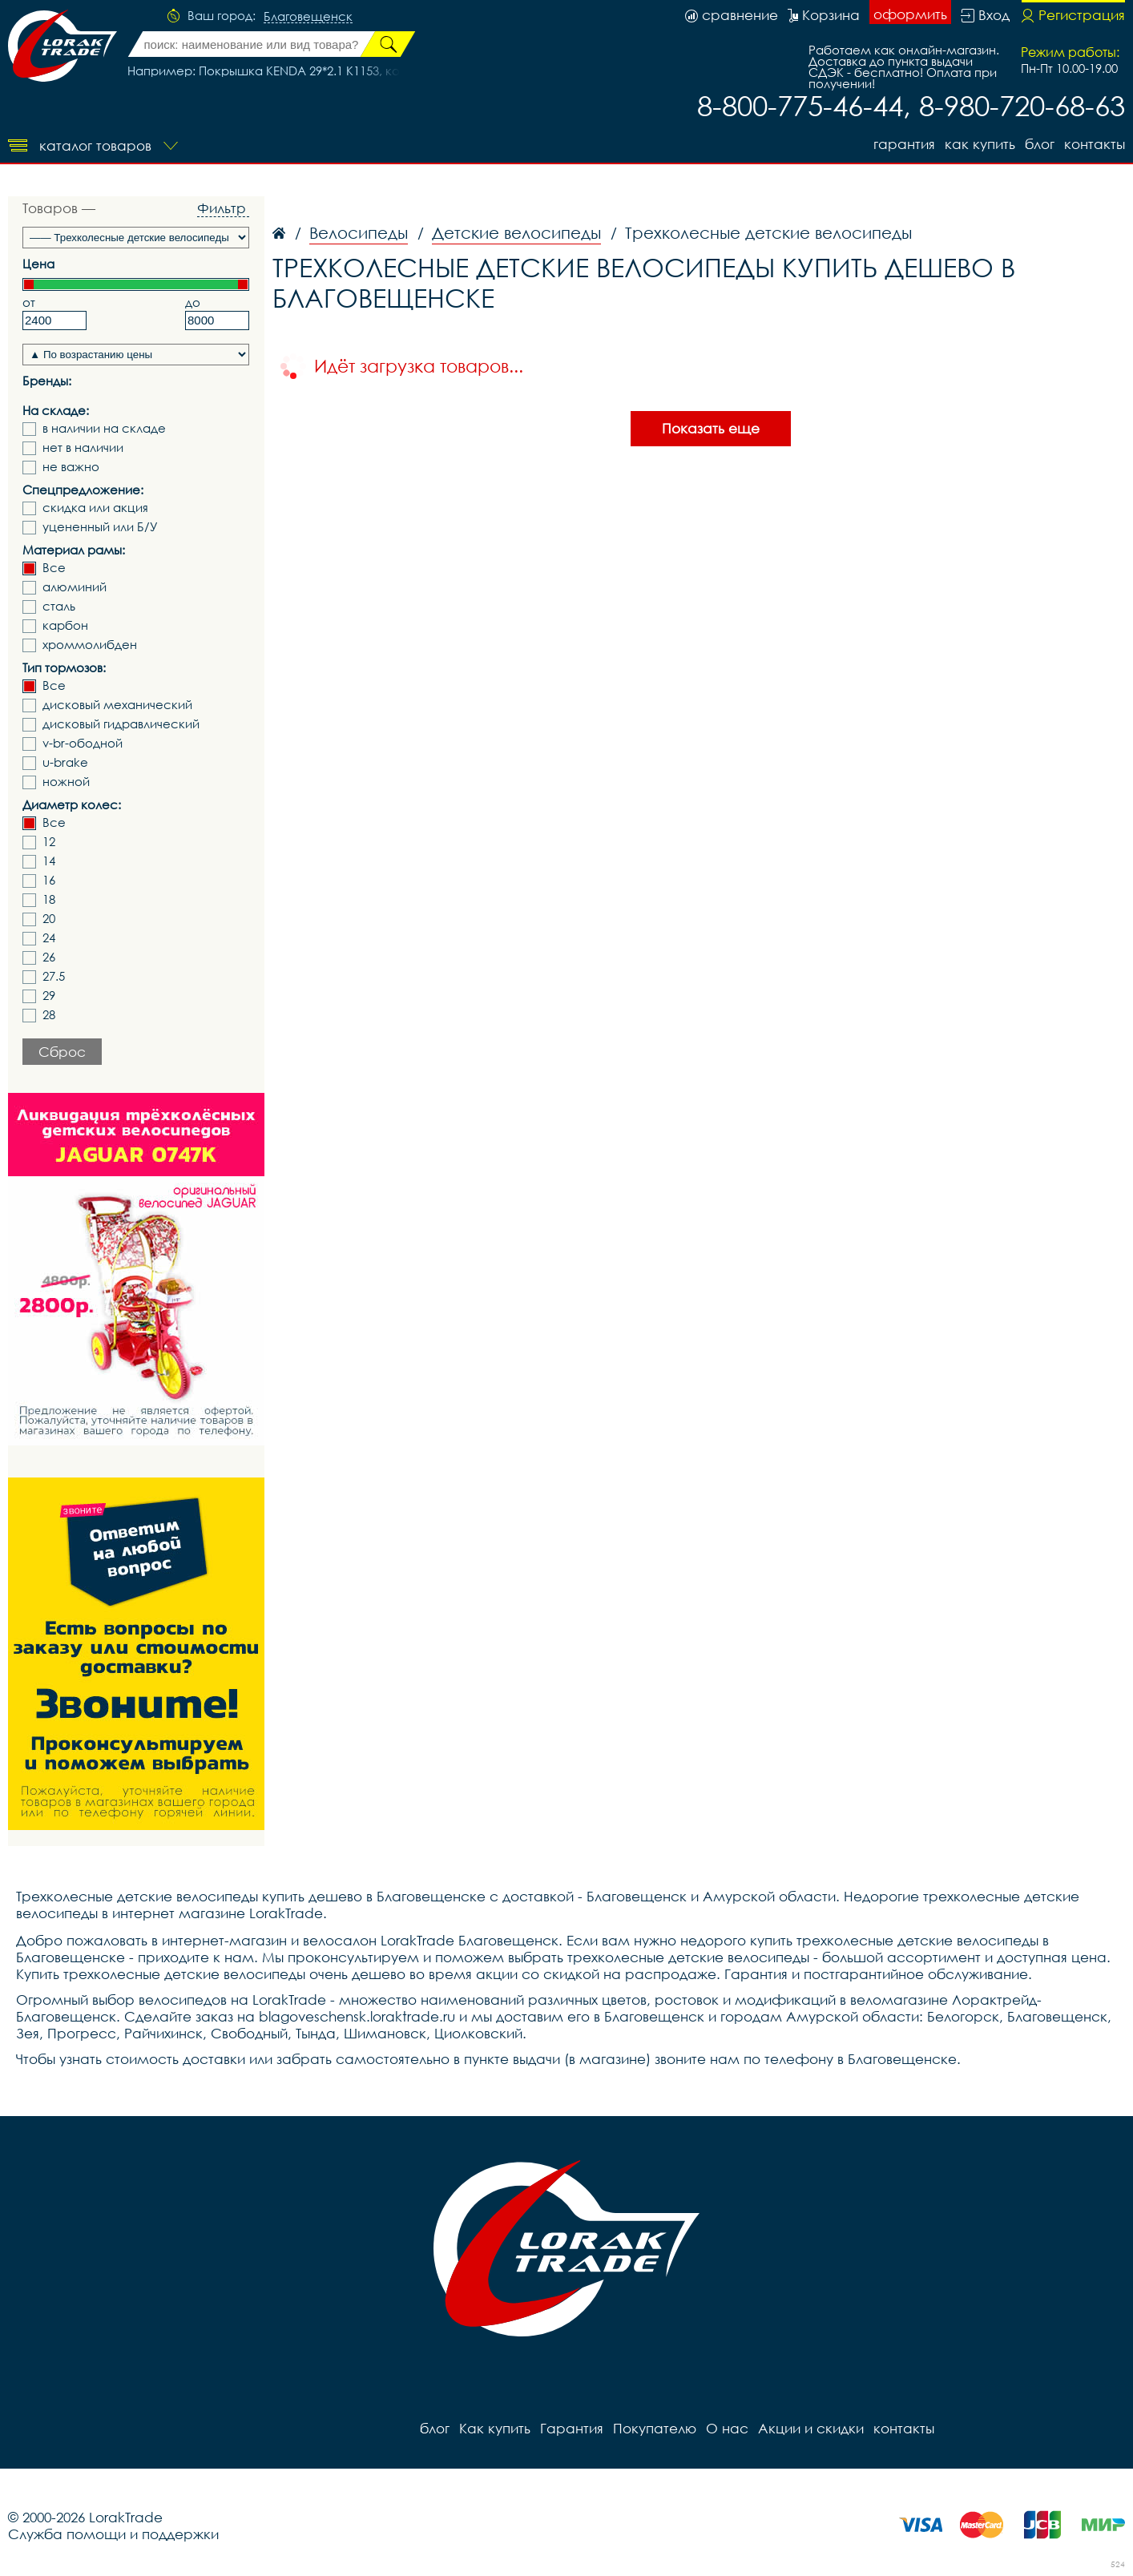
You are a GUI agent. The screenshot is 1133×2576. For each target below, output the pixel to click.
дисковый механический (117, 705)
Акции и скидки (811, 2428)
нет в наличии (82, 447)
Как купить (980, 143)
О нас (727, 2428)
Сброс (62, 1051)
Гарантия (904, 143)
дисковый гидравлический (121, 724)
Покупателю (654, 2428)
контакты (1094, 143)
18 (48, 899)
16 (48, 880)
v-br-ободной (82, 743)
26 (48, 957)
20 (48, 919)
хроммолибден (89, 645)
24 (48, 938)
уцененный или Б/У (100, 527)
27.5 (53, 976)
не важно (70, 467)
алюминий (74, 587)
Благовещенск (308, 16)
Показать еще (711, 428)
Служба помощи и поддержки (113, 2534)
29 (48, 996)
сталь (58, 606)
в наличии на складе (104, 428)
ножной (66, 782)
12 (48, 842)
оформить (910, 14)
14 (48, 861)
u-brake (65, 762)
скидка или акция (95, 508)
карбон (65, 625)
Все (54, 568)
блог (1039, 143)
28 (48, 1015)
